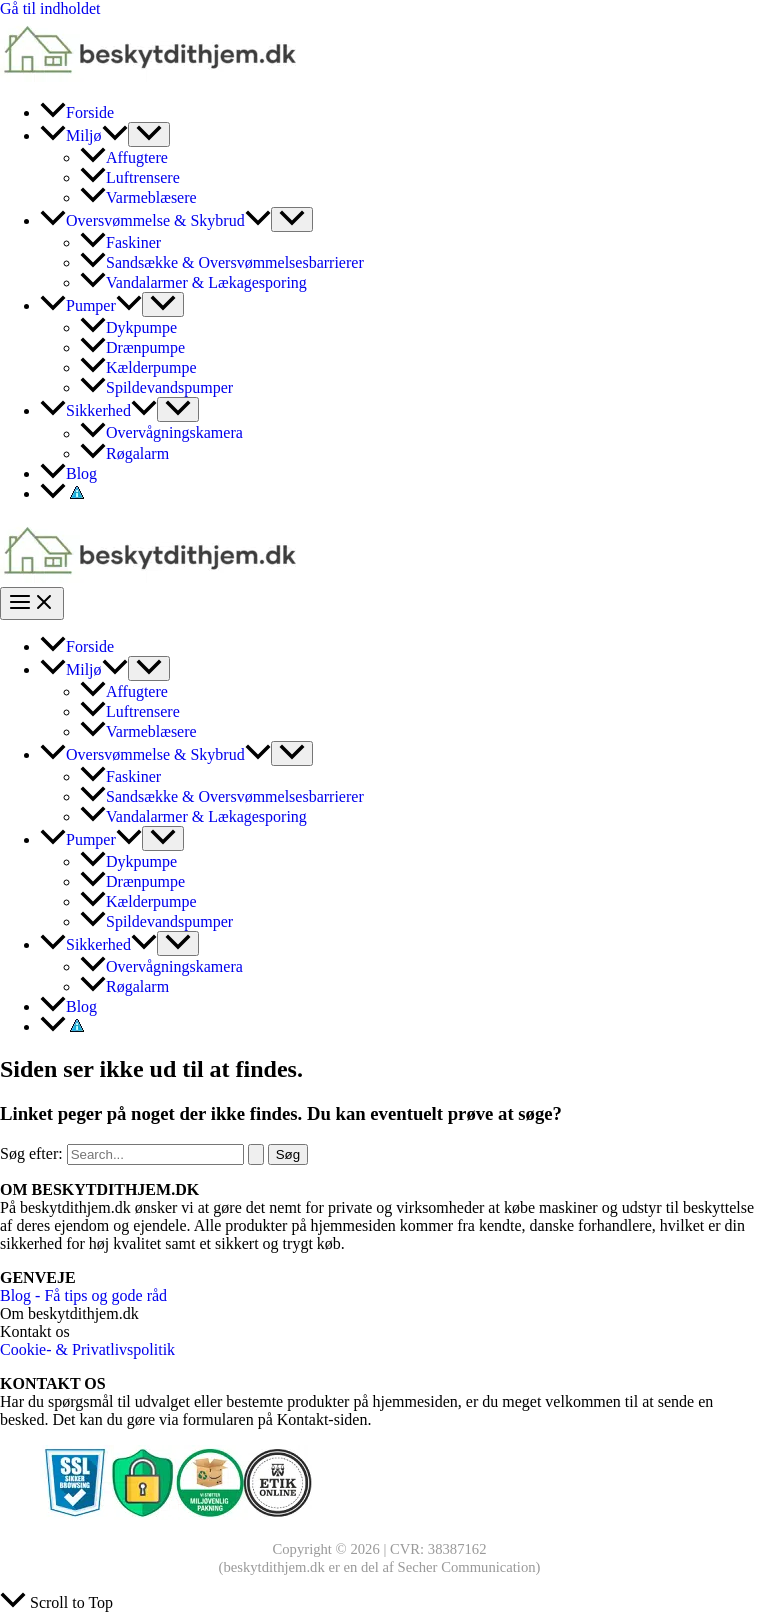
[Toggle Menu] (149, 134)
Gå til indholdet (50, 8)
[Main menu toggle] (32, 603)
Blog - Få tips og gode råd (83, 1295)
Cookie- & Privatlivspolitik (87, 1349)
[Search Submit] (256, 1154)
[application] (115, 135)
